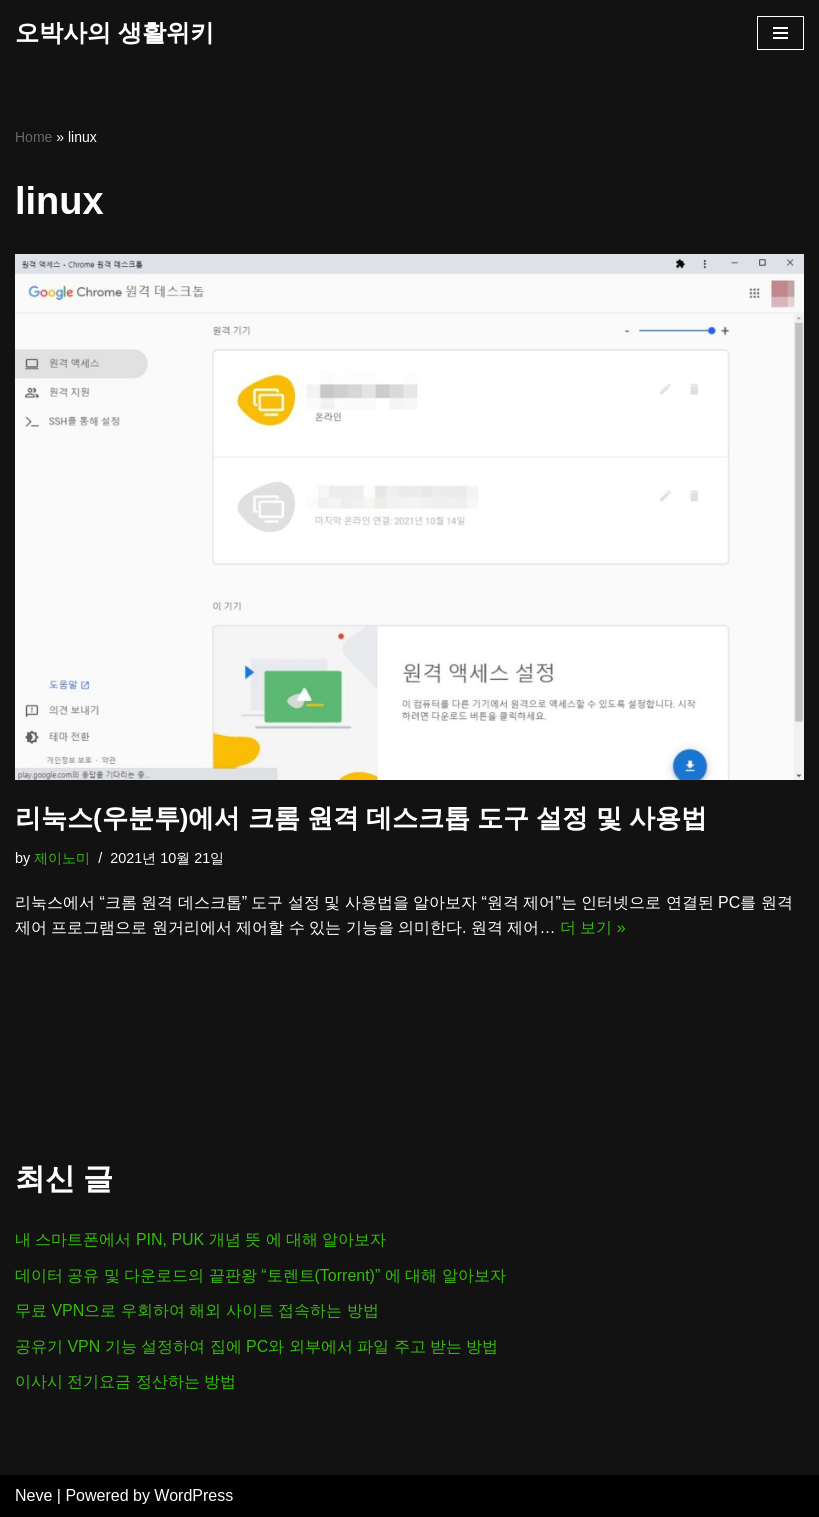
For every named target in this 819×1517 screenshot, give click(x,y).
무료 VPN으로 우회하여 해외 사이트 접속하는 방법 (197, 1310)
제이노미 (62, 858)
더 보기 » (593, 927)
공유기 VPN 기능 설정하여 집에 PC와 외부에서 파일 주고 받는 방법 (257, 1346)
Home (33, 137)
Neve (33, 1495)
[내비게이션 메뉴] (780, 33)
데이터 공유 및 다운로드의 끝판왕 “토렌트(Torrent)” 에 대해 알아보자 (260, 1275)
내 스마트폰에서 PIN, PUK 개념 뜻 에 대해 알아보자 (201, 1239)
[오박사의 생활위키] (114, 33)
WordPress (193, 1495)
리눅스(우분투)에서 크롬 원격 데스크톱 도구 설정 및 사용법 (361, 818)
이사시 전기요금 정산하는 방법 (125, 1381)
